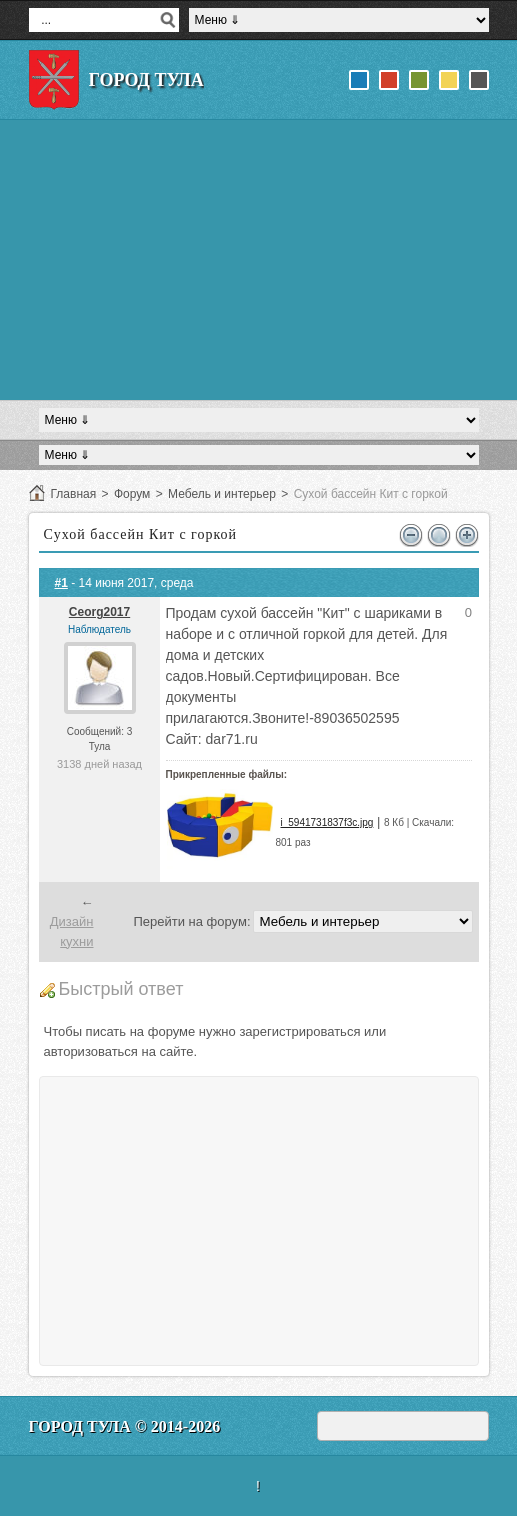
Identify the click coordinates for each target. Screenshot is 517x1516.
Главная (74, 494)
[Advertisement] (259, 260)
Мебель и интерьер (222, 494)
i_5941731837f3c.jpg (326, 822)
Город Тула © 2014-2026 (125, 1426)
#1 (61, 583)
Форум (132, 494)
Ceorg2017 (99, 612)
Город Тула (146, 80)
